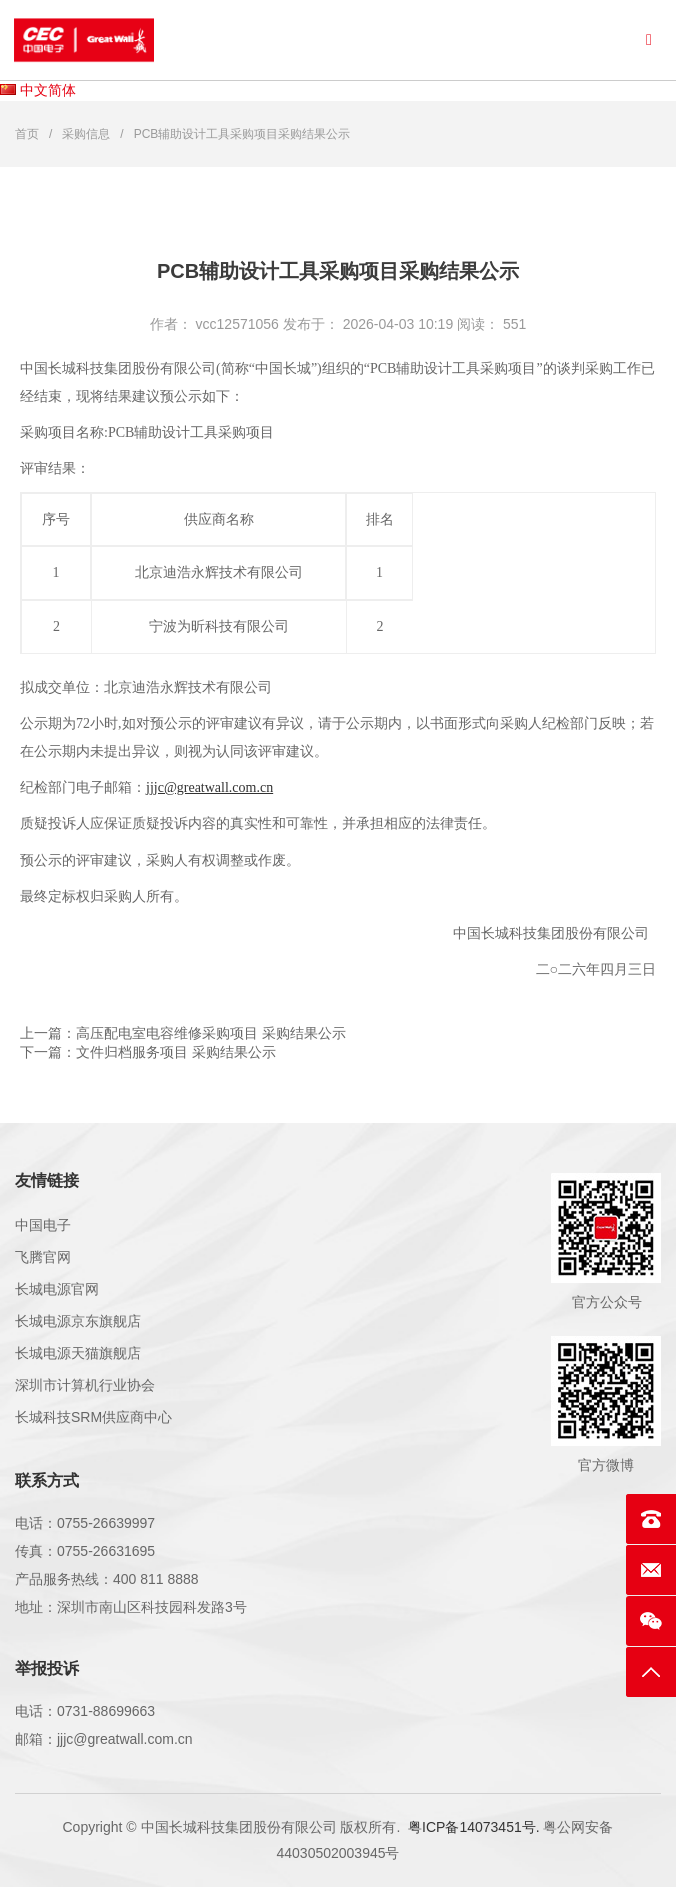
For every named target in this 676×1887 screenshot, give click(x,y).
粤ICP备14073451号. (474, 1827)
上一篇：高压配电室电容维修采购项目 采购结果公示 (183, 1033)
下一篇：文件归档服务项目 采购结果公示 (148, 1052)
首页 (27, 134)
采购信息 (86, 134)
